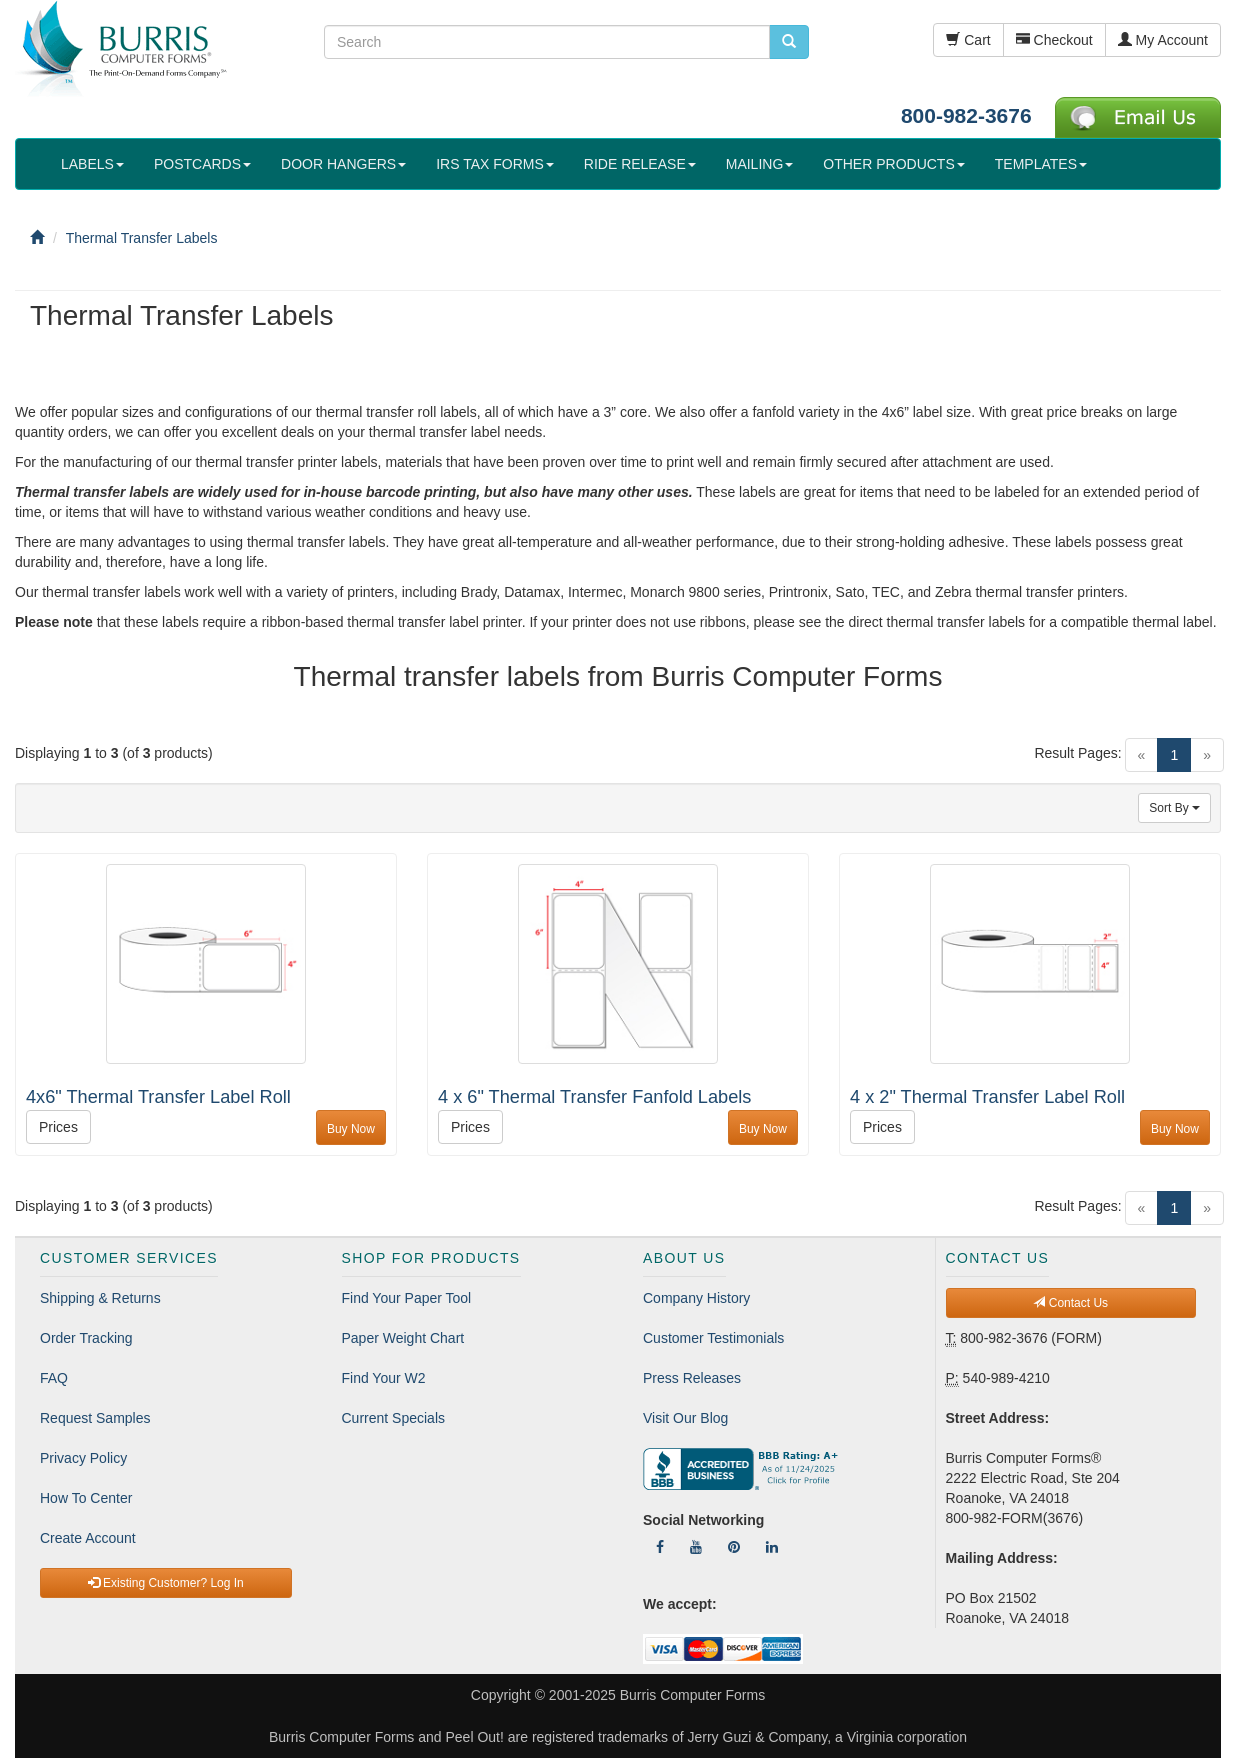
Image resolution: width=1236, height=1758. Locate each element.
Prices (58, 1127)
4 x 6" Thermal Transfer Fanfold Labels (594, 1097)
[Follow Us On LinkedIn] (772, 1547)
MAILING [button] (760, 164)
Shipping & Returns (100, 1298)
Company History (696, 1298)
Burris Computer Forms (692, 1695)
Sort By (1174, 808)
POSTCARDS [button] (202, 164)
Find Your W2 (384, 1378)
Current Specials (394, 1418)
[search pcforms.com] (789, 42)
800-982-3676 (966, 115)
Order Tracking (86, 1338)
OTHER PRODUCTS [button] (893, 164)
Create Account (88, 1538)
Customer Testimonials (713, 1338)
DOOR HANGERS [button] (343, 164)
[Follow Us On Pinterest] (734, 1547)
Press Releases (692, 1378)
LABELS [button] (92, 164)
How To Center (86, 1498)
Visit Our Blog (685, 1418)
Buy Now (351, 1129)
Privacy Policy (83, 1458)
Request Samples (95, 1418)
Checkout (1054, 40)
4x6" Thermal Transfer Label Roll (158, 1097)
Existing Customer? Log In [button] (166, 1583)
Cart (968, 40)
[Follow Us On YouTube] (696, 1547)
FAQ (54, 1378)
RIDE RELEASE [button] (640, 164)
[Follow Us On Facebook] (660, 1547)
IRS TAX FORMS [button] (495, 164)
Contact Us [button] (1070, 1303)
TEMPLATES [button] (1041, 164)
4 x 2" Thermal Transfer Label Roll (987, 1097)
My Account (1163, 40)
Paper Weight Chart (403, 1338)
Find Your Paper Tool (407, 1298)
